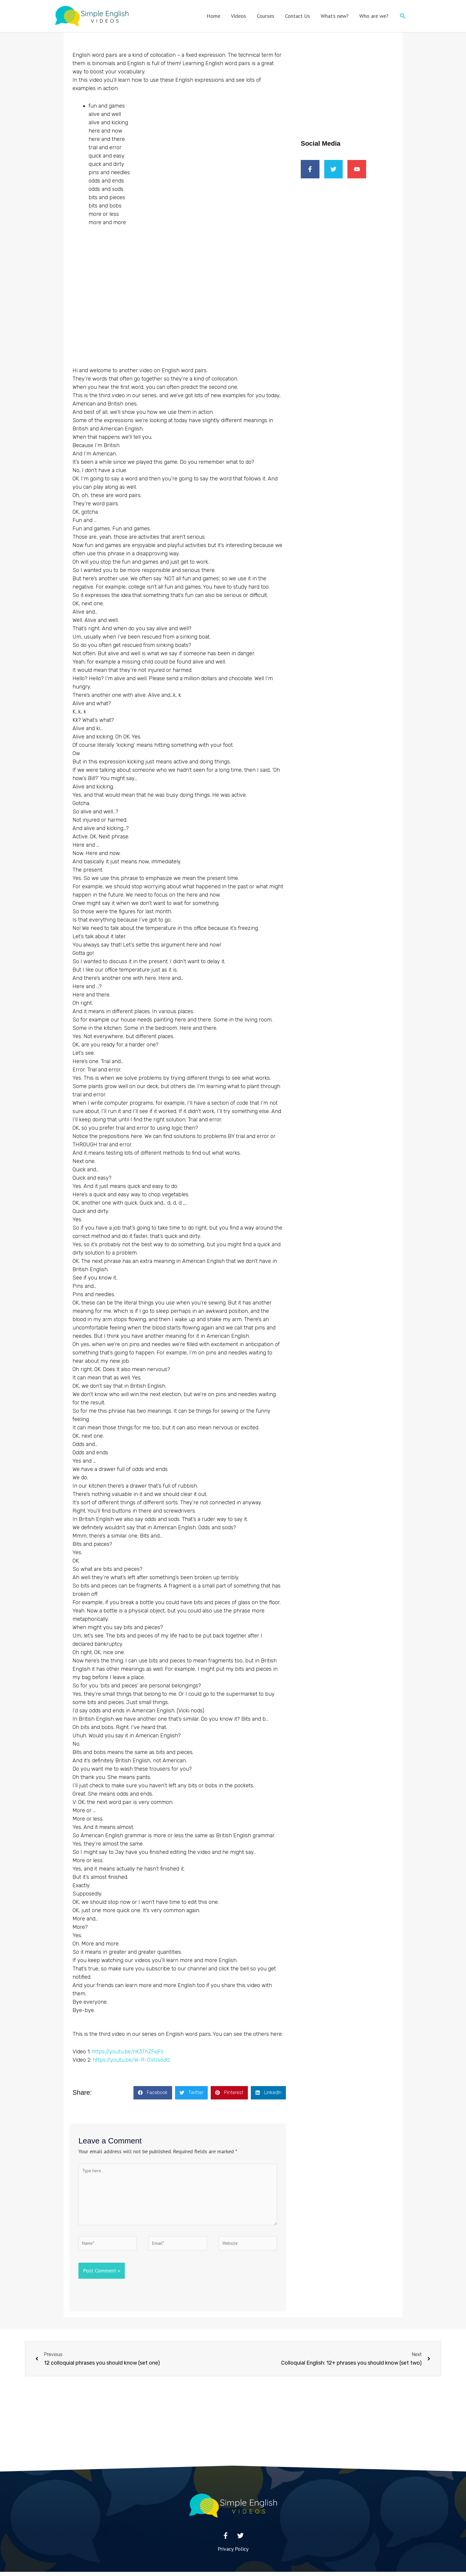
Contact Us (297, 15)
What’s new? (335, 15)
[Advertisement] (348, 75)
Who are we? (373, 15)
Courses (265, 15)
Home (213, 15)
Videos (238, 15)
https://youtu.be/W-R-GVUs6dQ (131, 2060)
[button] (402, 15)
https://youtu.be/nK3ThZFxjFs (127, 2051)
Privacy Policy (233, 2553)
